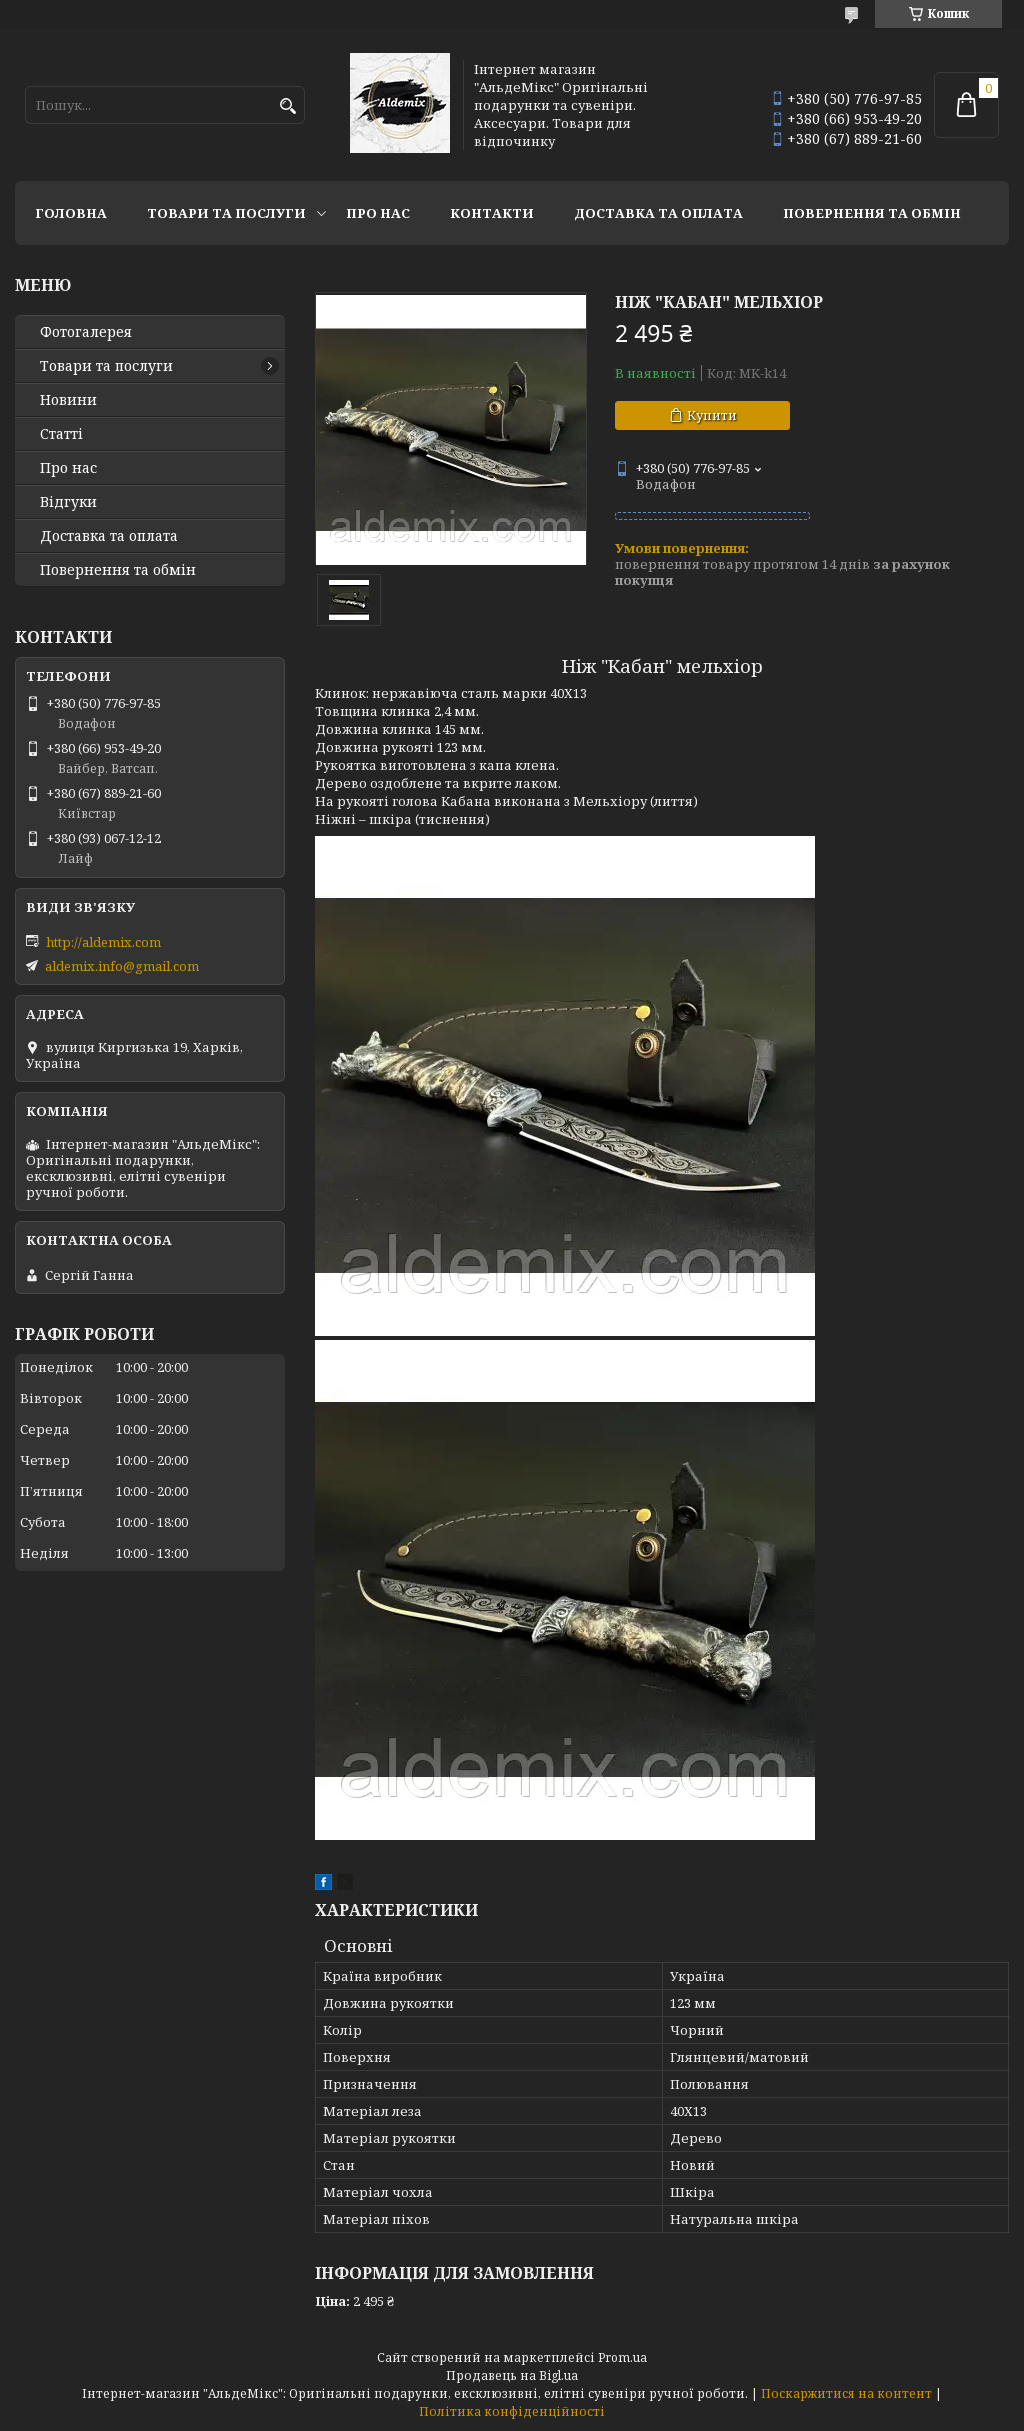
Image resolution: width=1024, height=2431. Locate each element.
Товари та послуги (226, 213)
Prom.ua (622, 2357)
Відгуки (68, 502)
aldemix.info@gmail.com (122, 966)
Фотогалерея (86, 332)
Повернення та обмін (872, 213)
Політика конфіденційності (512, 2411)
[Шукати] (287, 106)
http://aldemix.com (103, 942)
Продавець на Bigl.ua (512, 2375)
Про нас (378, 213)
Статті (61, 434)
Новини (68, 400)
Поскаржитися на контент (846, 2393)
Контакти (492, 213)
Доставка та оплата (658, 213)
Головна (71, 213)
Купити (712, 415)
